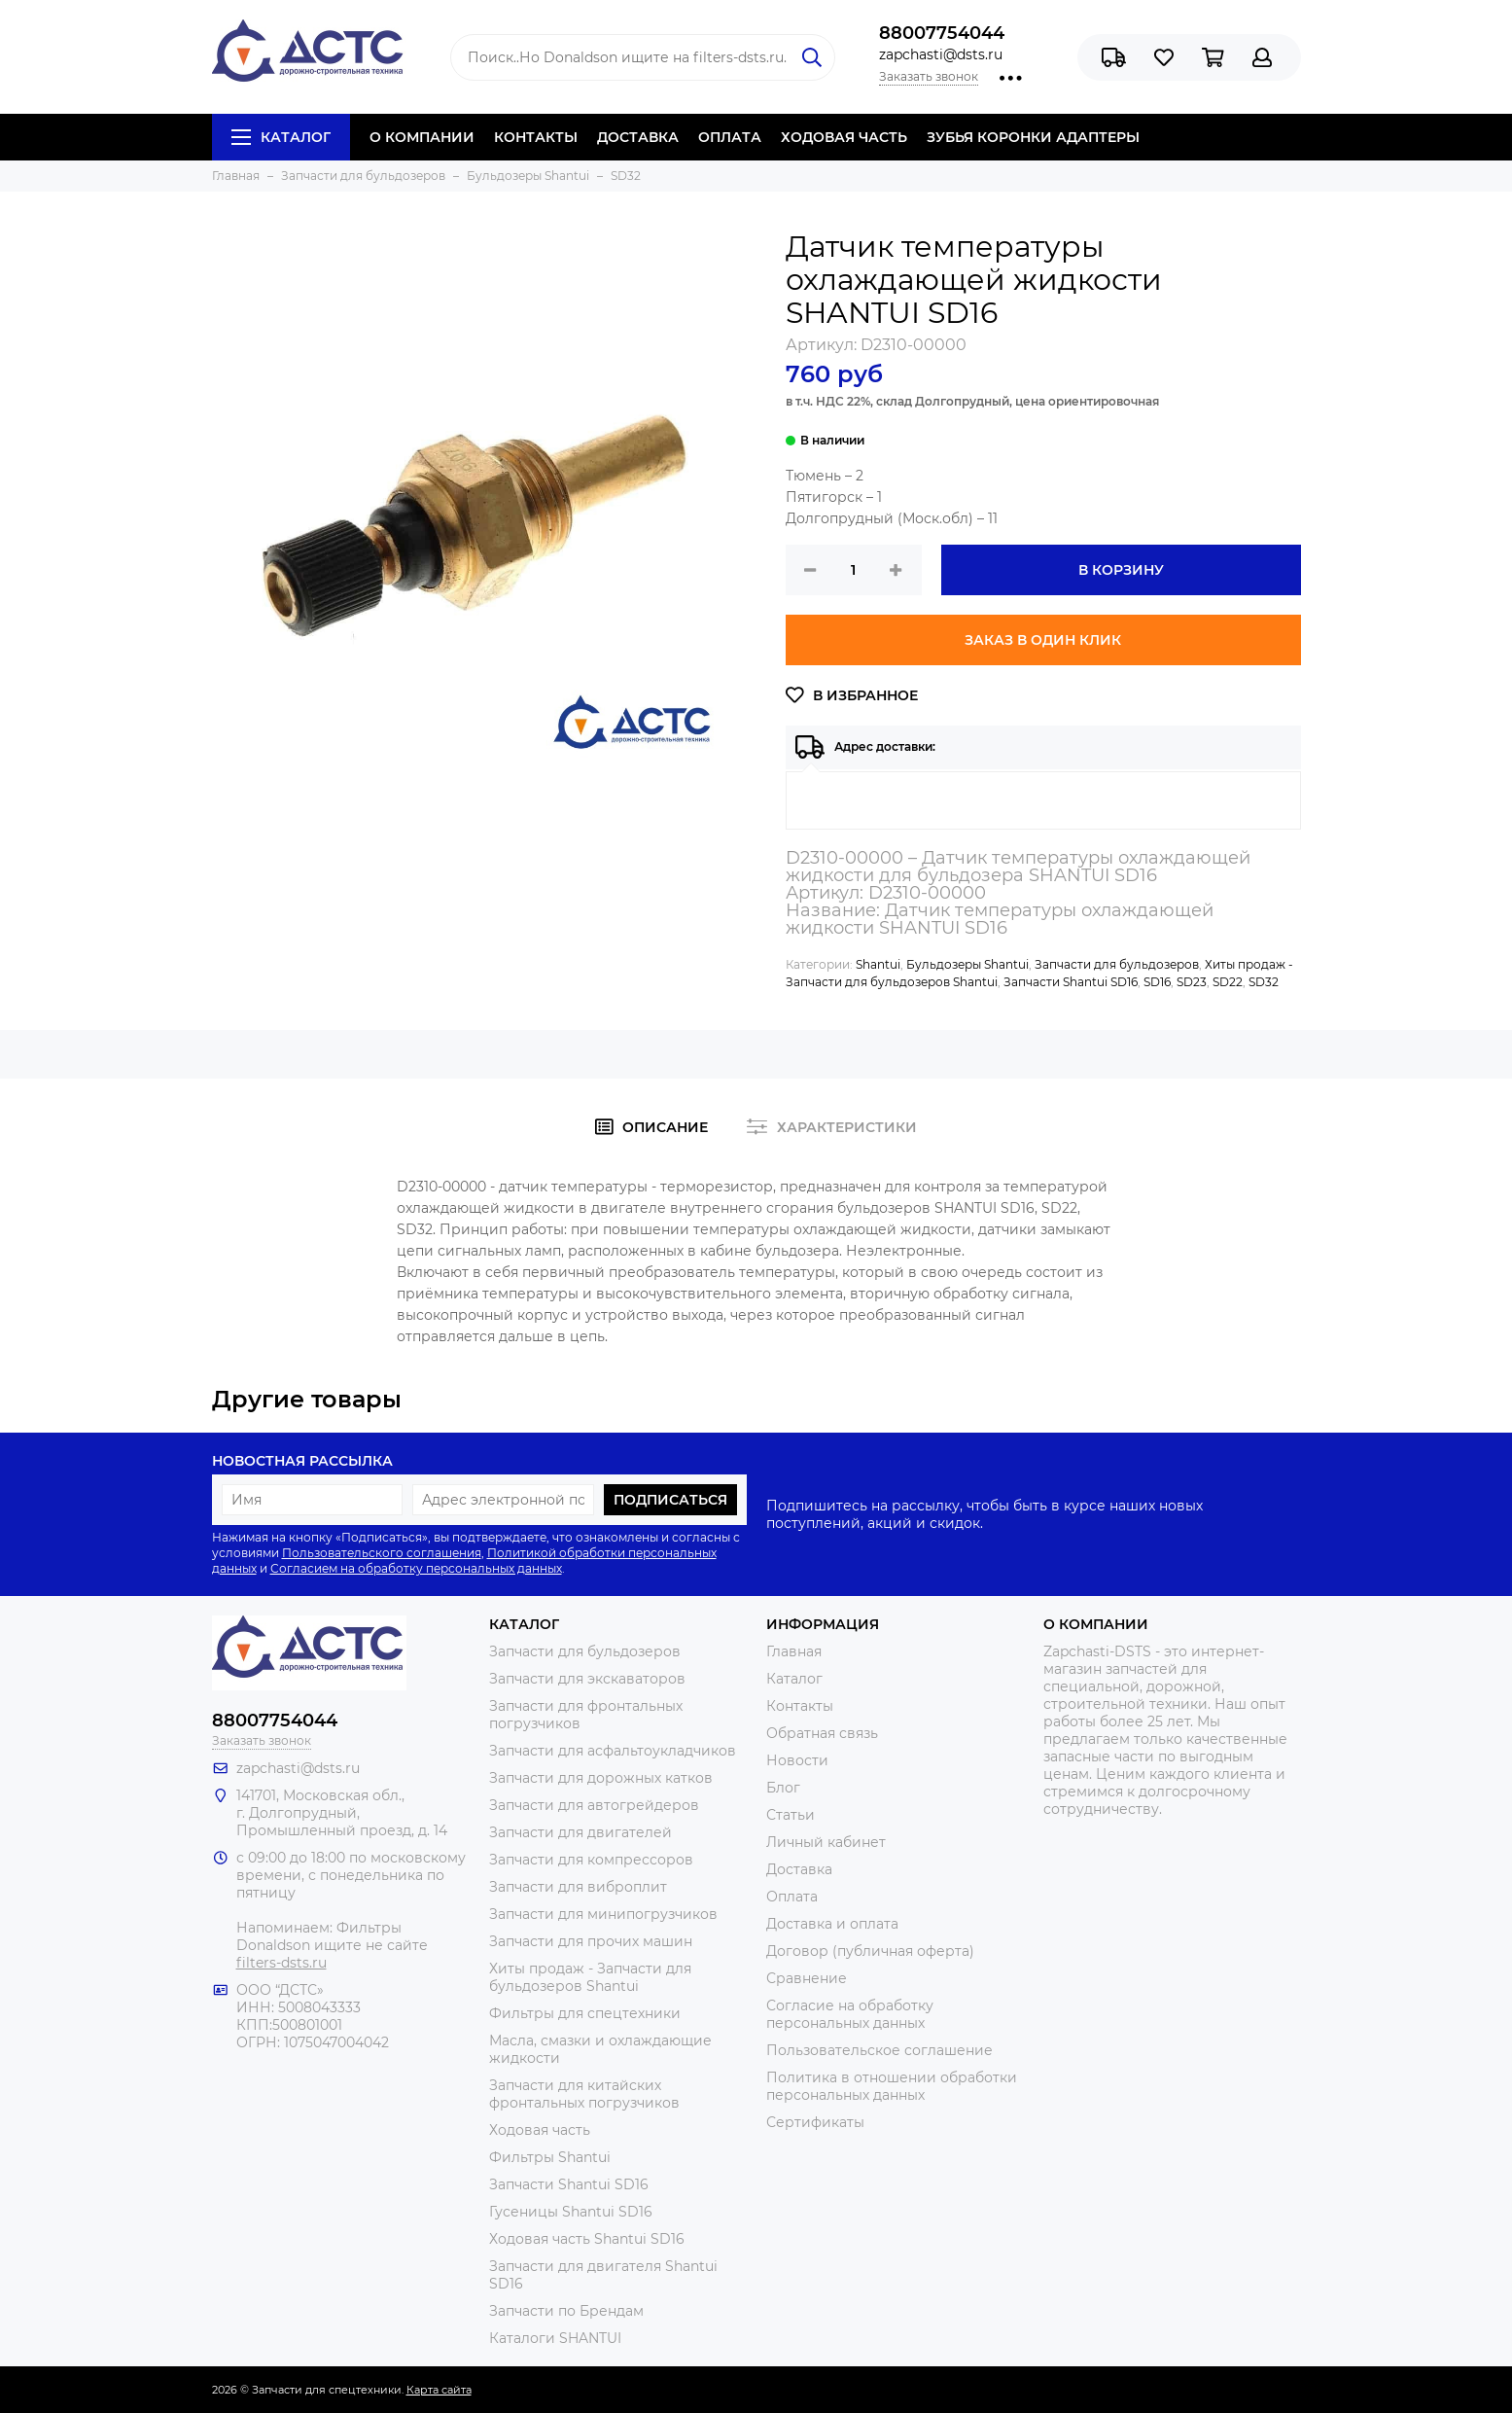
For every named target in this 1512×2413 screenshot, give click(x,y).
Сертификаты (815, 2122)
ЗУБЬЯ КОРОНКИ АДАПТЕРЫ (1033, 137)
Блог (783, 1787)
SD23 (1192, 982)
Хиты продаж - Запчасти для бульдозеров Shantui (590, 1977)
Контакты (799, 1706)
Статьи (790, 1815)
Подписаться (670, 1499)
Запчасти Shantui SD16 (1070, 982)
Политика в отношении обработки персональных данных (891, 2086)
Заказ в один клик (1043, 640)
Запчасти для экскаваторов (587, 1678)
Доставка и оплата (832, 1924)
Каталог (281, 137)
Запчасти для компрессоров (591, 1859)
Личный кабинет (826, 1842)
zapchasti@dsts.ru (940, 54)
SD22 (1228, 982)
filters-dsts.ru (281, 1962)
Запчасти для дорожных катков (601, 1778)
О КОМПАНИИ (422, 137)
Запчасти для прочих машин (590, 1941)
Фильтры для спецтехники (585, 2013)
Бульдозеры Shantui (967, 964)
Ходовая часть (539, 2130)
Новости (797, 1760)
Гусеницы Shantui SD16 (570, 2211)
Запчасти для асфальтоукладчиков (612, 1750)
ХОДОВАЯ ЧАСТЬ (844, 137)
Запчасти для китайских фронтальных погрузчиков (584, 2093)
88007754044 (941, 33)
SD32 (1263, 982)
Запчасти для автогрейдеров (594, 1805)
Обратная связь (822, 1733)
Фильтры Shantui (550, 2157)
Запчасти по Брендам (566, 2311)
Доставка (799, 1869)
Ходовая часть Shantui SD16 (587, 2239)
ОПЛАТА (729, 137)
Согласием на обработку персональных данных (416, 1568)
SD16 (1157, 982)
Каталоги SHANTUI (555, 2338)
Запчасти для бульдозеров (1117, 964)
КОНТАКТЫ (536, 137)
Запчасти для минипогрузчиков (603, 1914)
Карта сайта (439, 2389)
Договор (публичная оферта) (870, 1951)
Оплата (792, 1896)
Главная (794, 1651)
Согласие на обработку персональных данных (849, 2014)
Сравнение (806, 1978)
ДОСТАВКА (638, 137)
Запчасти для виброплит (578, 1887)
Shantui (878, 964)
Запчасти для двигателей (580, 1832)
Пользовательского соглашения (381, 1552)
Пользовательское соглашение (879, 2050)
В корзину (1121, 570)
